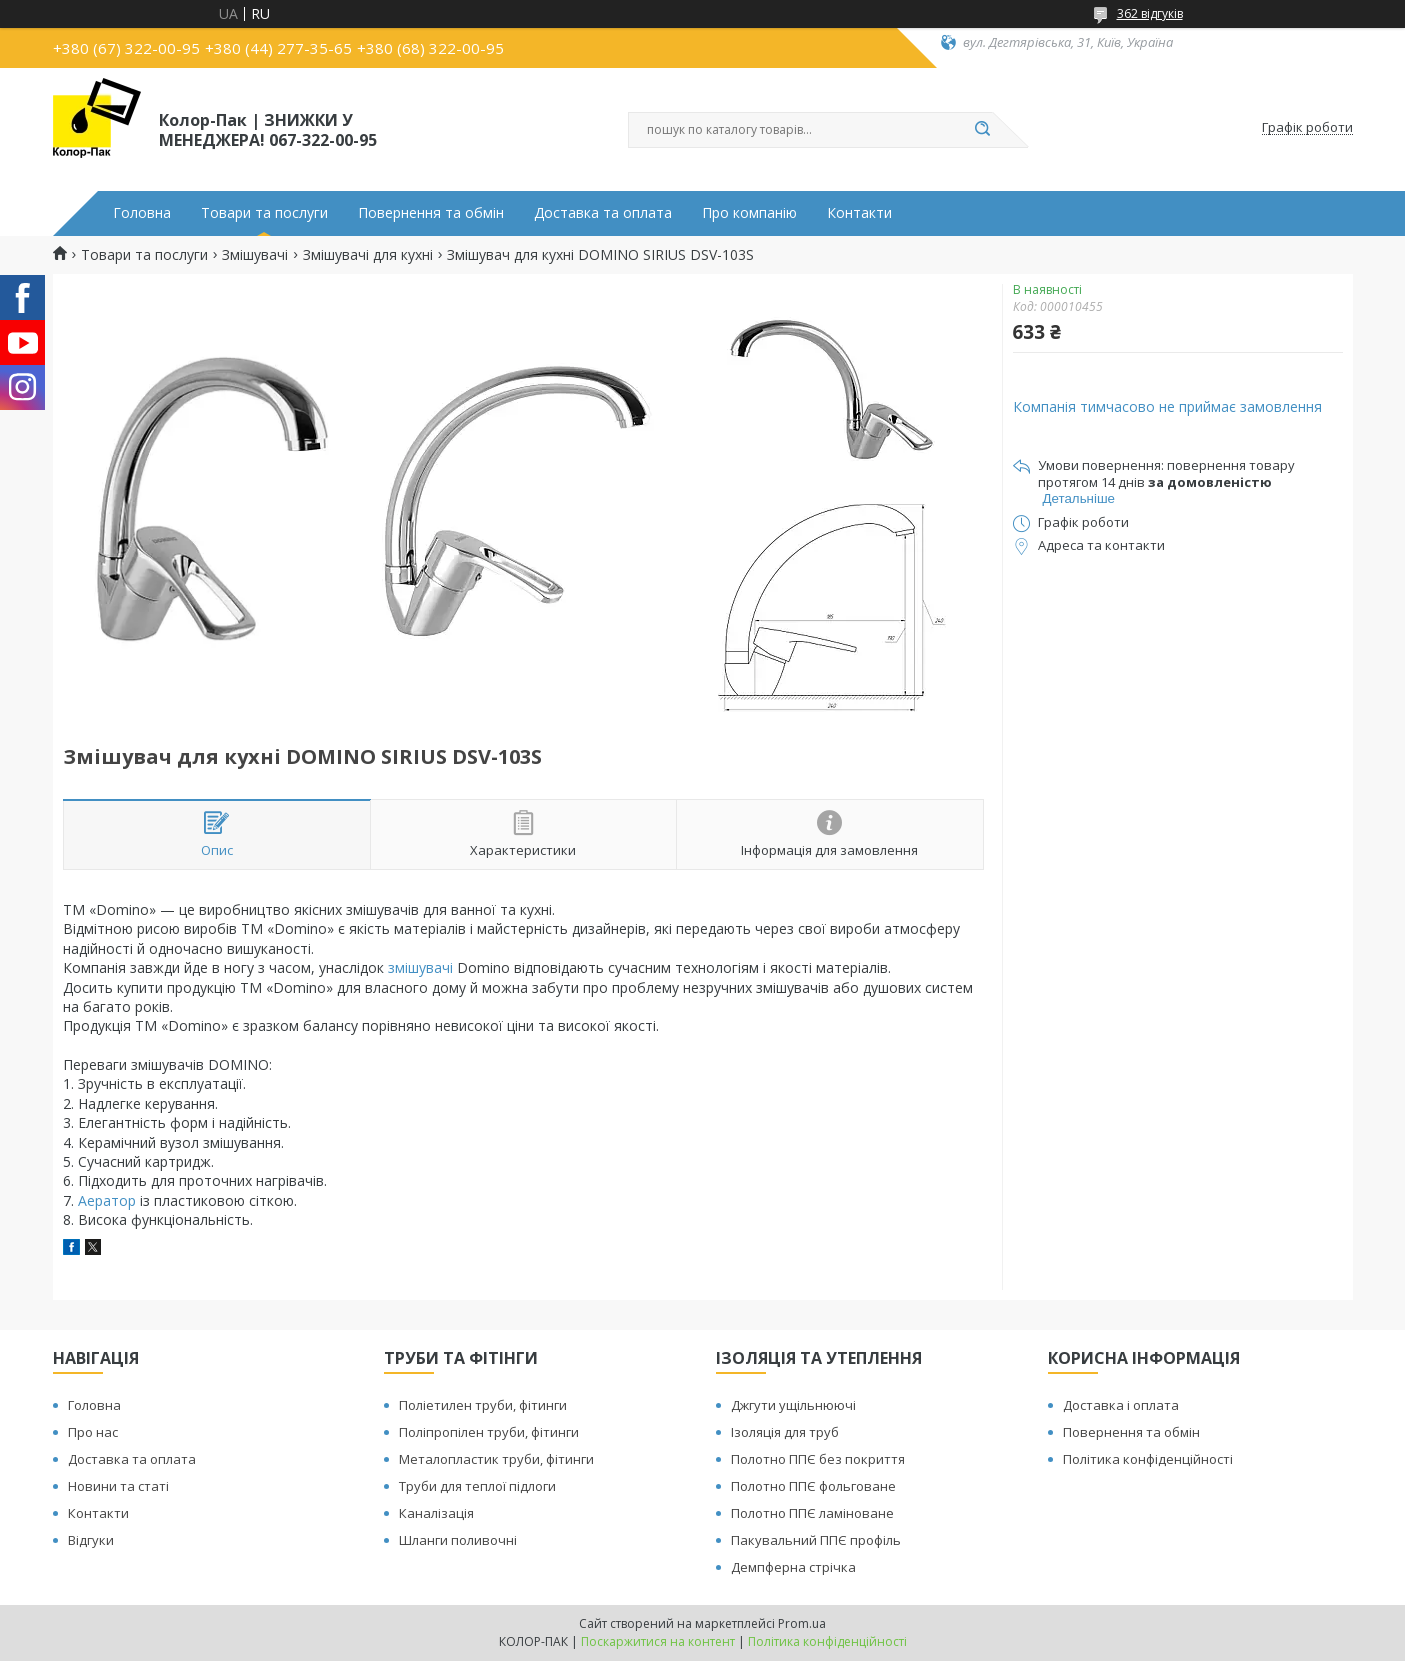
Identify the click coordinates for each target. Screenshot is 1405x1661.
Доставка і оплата (1121, 1405)
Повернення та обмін (431, 213)
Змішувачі (255, 255)
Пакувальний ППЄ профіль (816, 1540)
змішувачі (420, 967)
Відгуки (91, 1540)
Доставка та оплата (603, 213)
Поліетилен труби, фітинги (483, 1405)
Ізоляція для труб (785, 1432)
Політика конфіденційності (1148, 1459)
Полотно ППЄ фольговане (813, 1486)
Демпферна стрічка (793, 1567)
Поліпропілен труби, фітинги (489, 1432)
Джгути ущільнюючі (793, 1405)
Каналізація (436, 1513)
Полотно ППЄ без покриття (818, 1459)
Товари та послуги (264, 213)
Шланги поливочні (458, 1540)
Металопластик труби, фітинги (496, 1459)
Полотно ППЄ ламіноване (812, 1513)
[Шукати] (983, 130)
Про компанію (749, 213)
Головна (142, 213)
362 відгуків (1150, 13)
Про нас (93, 1432)
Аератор (107, 1200)
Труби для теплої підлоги (477, 1486)
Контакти (859, 213)
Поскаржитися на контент (658, 1641)
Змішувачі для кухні (368, 255)
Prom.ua (802, 1623)
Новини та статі (118, 1486)
